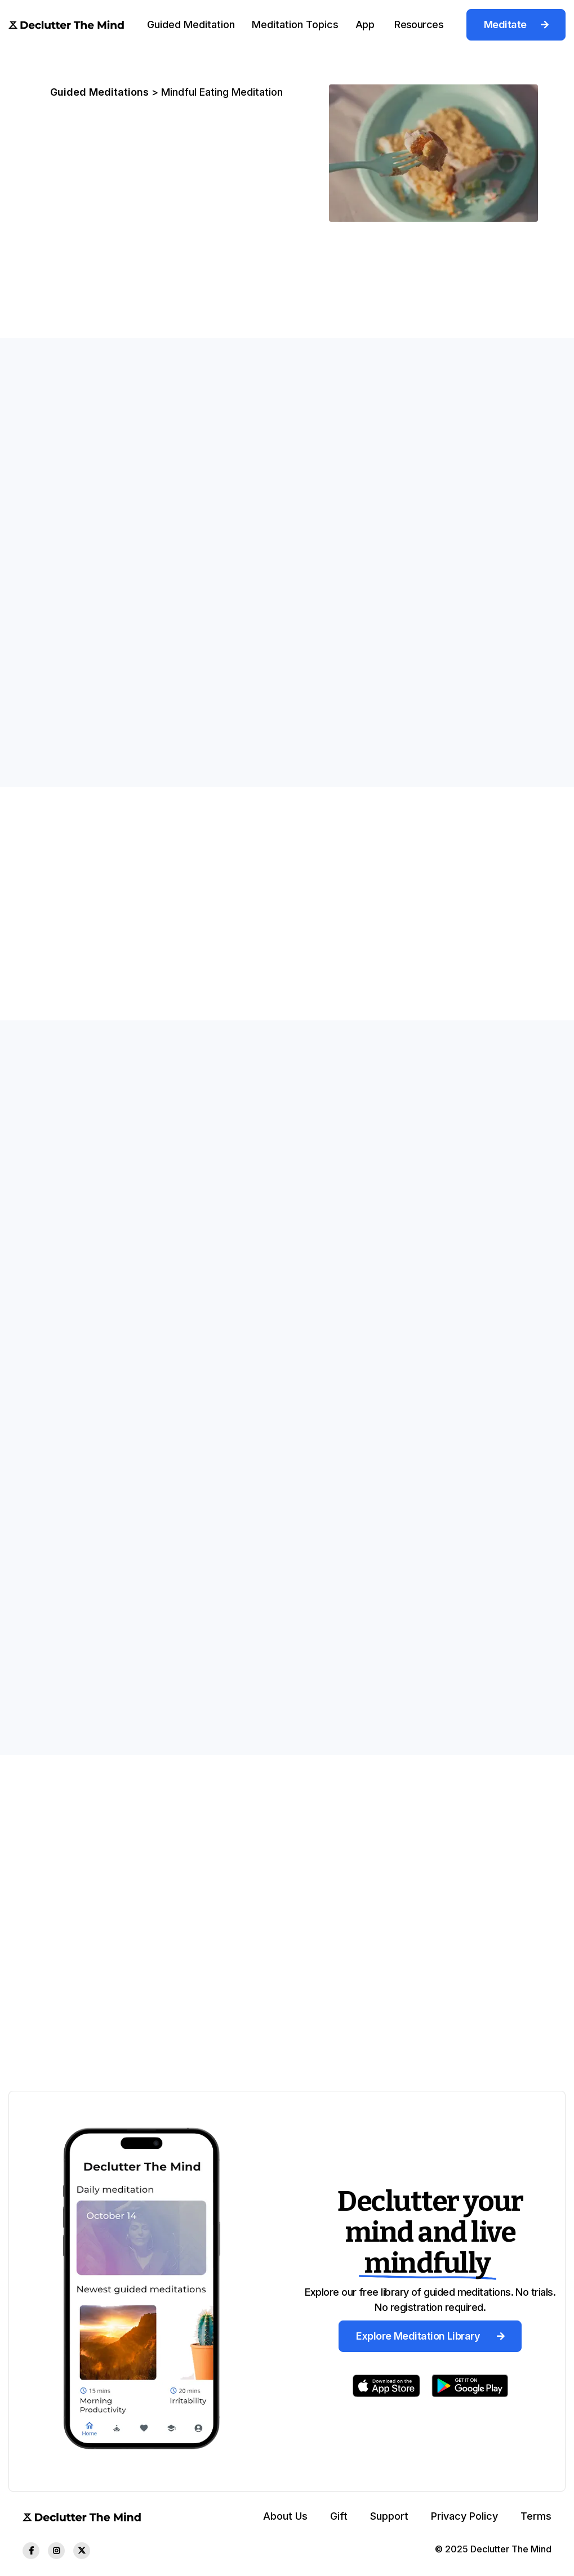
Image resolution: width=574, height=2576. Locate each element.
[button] (191, 24)
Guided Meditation (191, 24)
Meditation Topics (295, 24)
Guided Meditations (99, 92)
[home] (66, 24)
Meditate (516, 24)
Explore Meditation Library (430, 2336)
